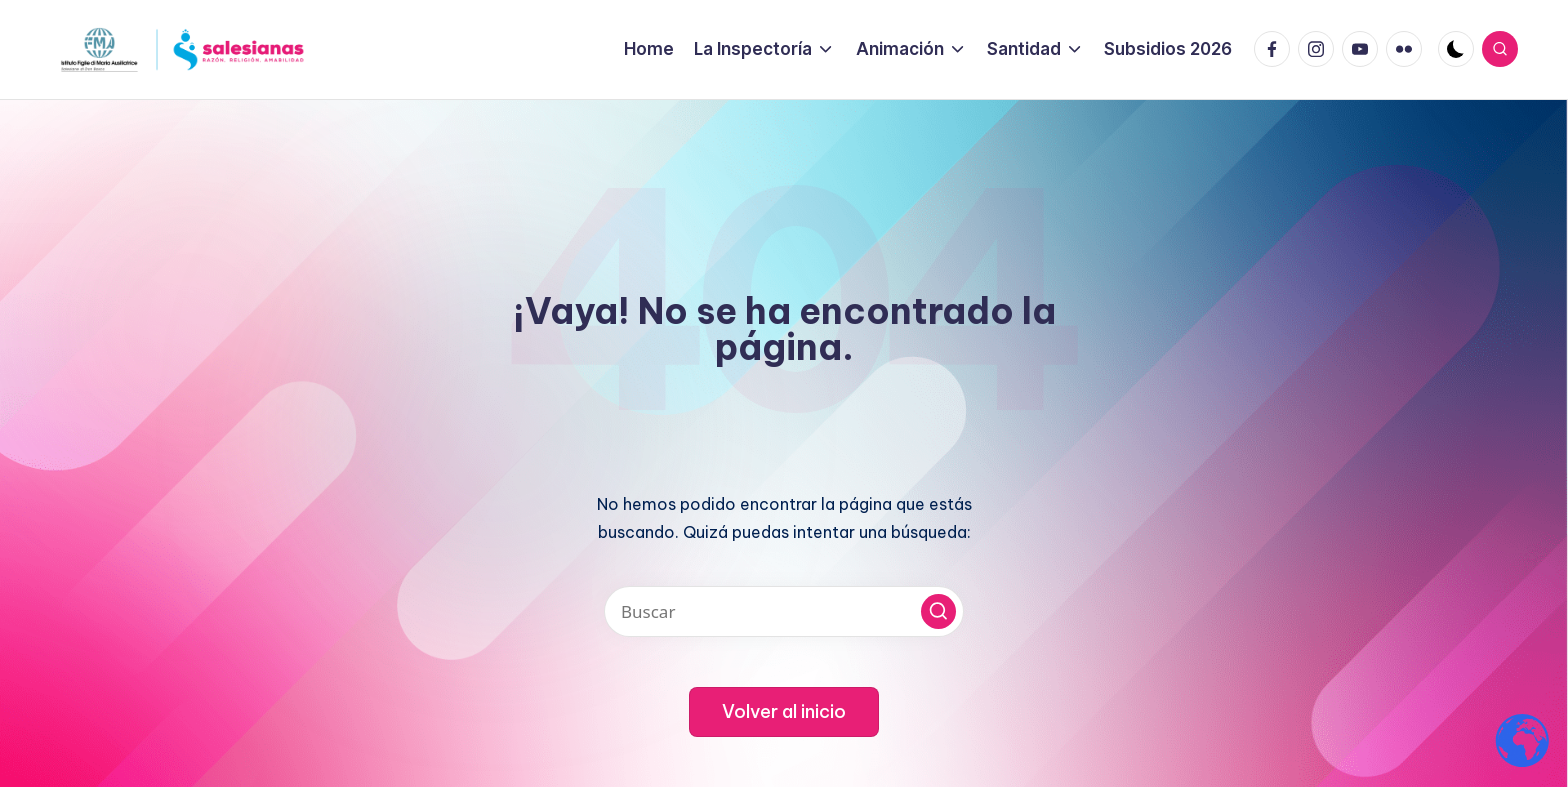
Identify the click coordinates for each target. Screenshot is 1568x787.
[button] (938, 611)
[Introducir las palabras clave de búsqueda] (784, 611)
